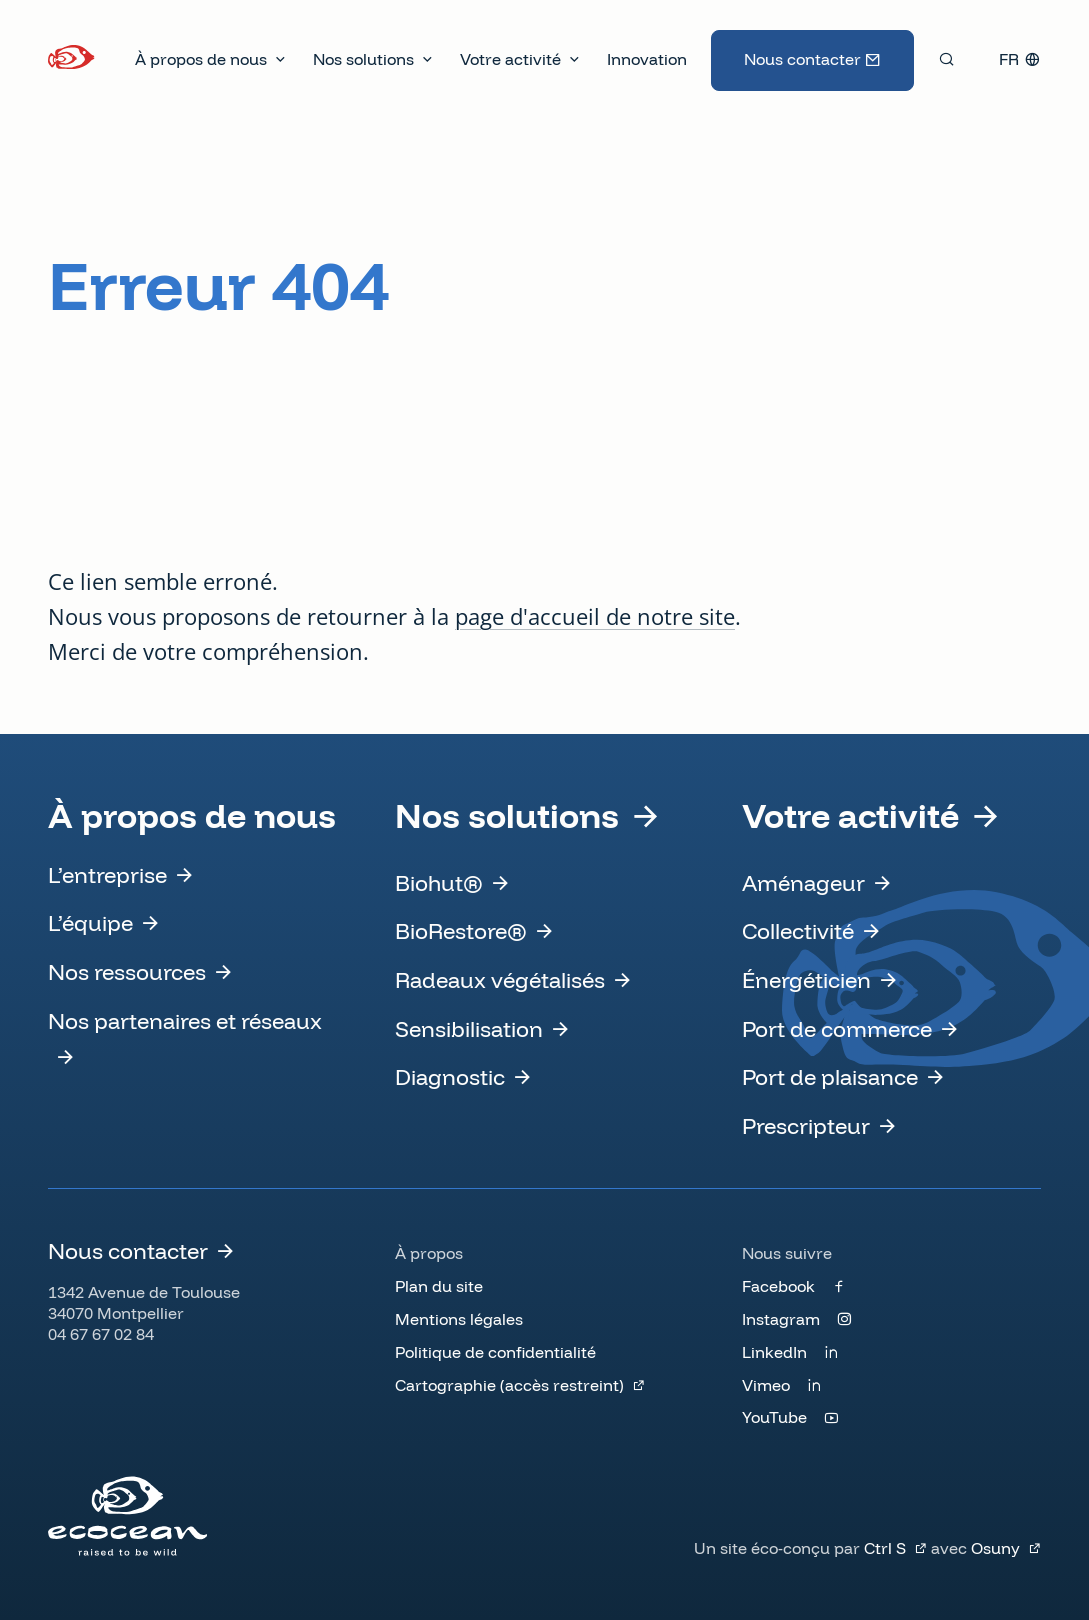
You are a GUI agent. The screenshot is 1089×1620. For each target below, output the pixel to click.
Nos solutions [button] (363, 59)
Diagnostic (450, 1077)
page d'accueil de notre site (595, 616)
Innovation (647, 59)
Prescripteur (806, 1126)
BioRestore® (461, 931)
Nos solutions (507, 815)
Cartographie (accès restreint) (509, 1385)
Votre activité (850, 815)
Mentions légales (459, 1319)
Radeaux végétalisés (500, 980)
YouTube (774, 1417)
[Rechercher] (946, 59)
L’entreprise (107, 875)
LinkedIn (774, 1352)
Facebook (778, 1286)
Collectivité (798, 931)
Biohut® (439, 883)
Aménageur (803, 883)
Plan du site (439, 1286)
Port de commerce (837, 1029)
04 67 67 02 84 (101, 1334)
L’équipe (90, 923)
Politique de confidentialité (495, 1352)
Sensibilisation (469, 1029)
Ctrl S (885, 1548)
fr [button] (1009, 59)
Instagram (781, 1319)
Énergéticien (806, 980)
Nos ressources (127, 972)
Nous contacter (802, 59)
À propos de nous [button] (201, 59)
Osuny (995, 1548)
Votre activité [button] (510, 59)
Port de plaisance (830, 1077)
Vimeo (766, 1385)
